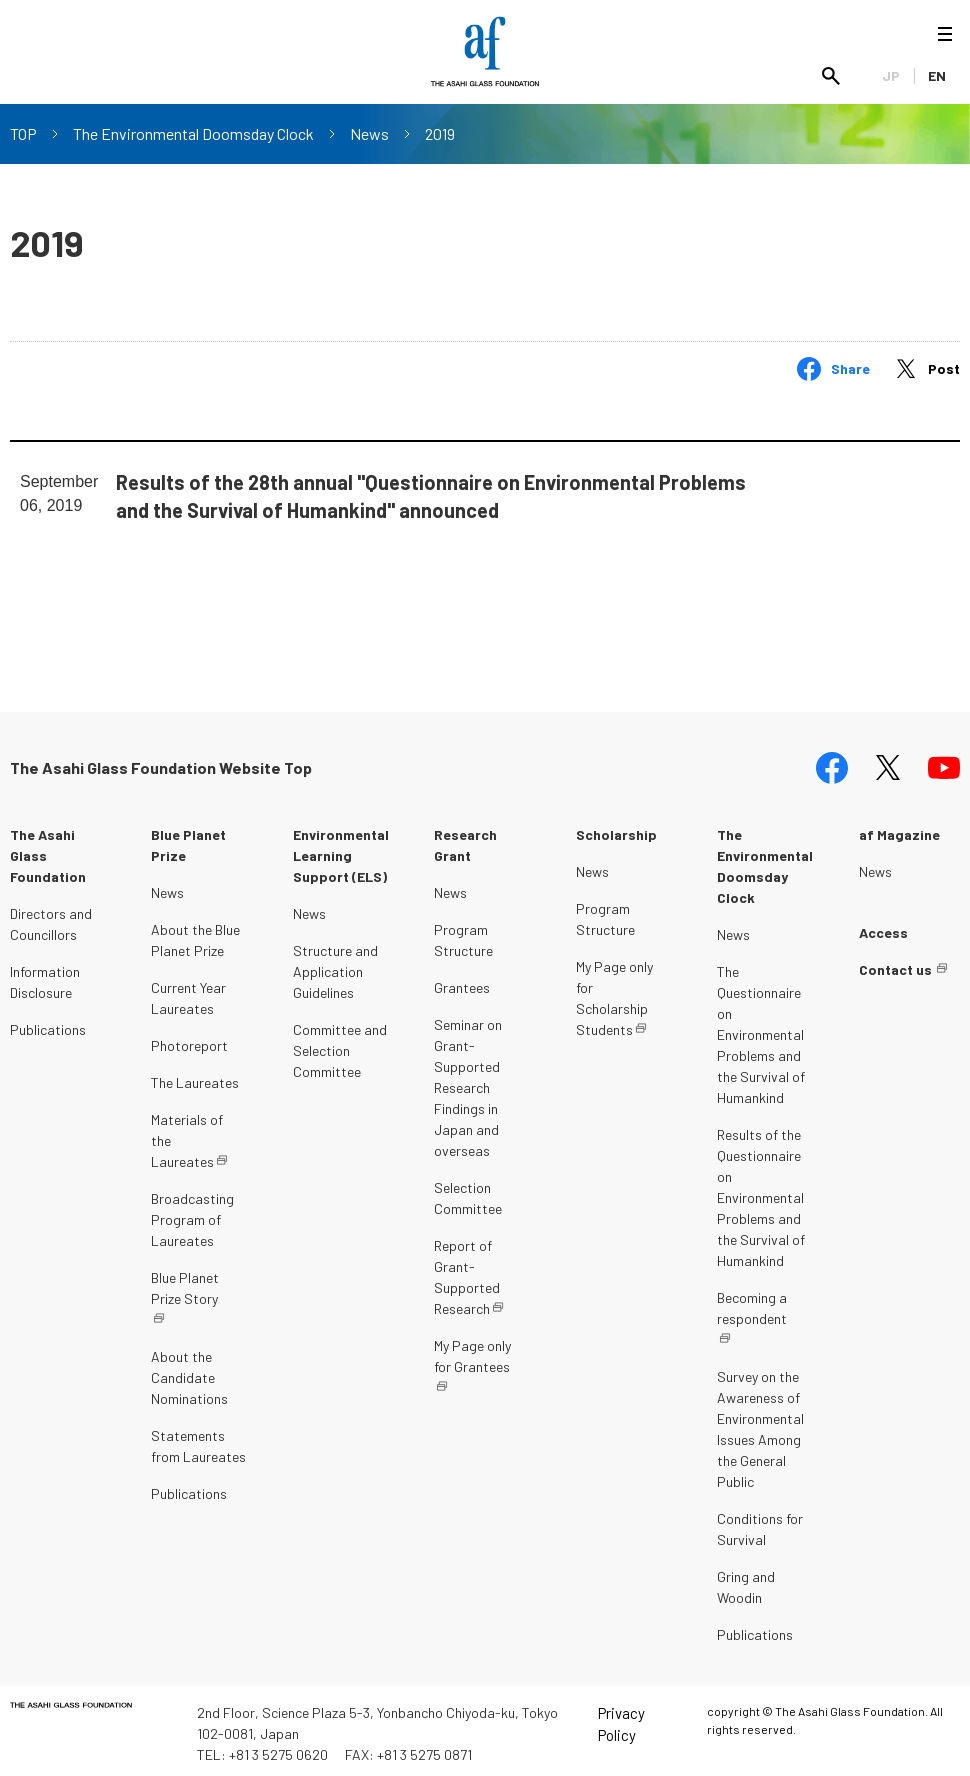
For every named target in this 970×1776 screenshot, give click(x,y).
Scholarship (616, 829)
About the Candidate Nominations (189, 1372)
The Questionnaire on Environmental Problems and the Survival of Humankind (761, 1029)
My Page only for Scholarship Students (614, 993)
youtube (944, 763)
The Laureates (195, 1077)
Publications (48, 1024)
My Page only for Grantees (472, 1351)
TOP (23, 133)
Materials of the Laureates (187, 1135)
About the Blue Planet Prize (195, 935)
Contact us (895, 964)
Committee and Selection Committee (340, 1045)
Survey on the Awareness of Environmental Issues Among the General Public (760, 1424)
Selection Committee (468, 1193)
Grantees (462, 982)
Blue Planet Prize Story (185, 1283)
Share (850, 368)
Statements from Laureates (198, 1441)
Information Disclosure (45, 977)
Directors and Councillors (51, 919)
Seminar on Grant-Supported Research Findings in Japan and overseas (468, 1082)
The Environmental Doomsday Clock (193, 133)
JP (891, 75)
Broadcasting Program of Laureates (192, 1214)
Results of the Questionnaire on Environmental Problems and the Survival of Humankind (761, 1192)
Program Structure (463, 935)
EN (937, 75)
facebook (832, 763)
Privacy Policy (621, 1719)
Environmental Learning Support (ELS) (341, 850)
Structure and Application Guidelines (335, 966)
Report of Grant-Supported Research (467, 1272)
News (369, 133)
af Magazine (899, 829)
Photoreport (189, 1040)
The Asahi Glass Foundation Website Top (161, 762)
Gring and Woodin (746, 1582)
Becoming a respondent (752, 1303)
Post (944, 368)
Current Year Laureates (188, 993)
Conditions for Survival (760, 1524)
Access (883, 927)
